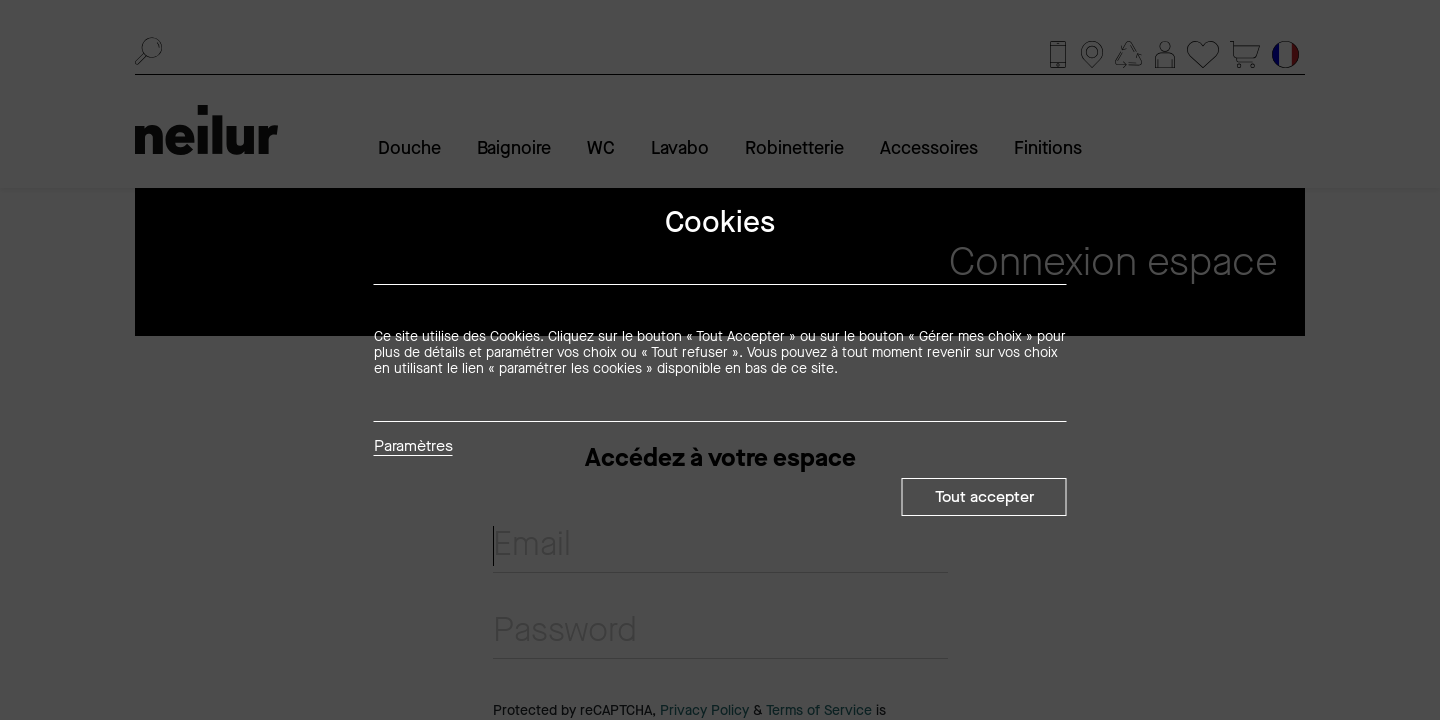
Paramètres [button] (413, 447)
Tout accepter (984, 496)
